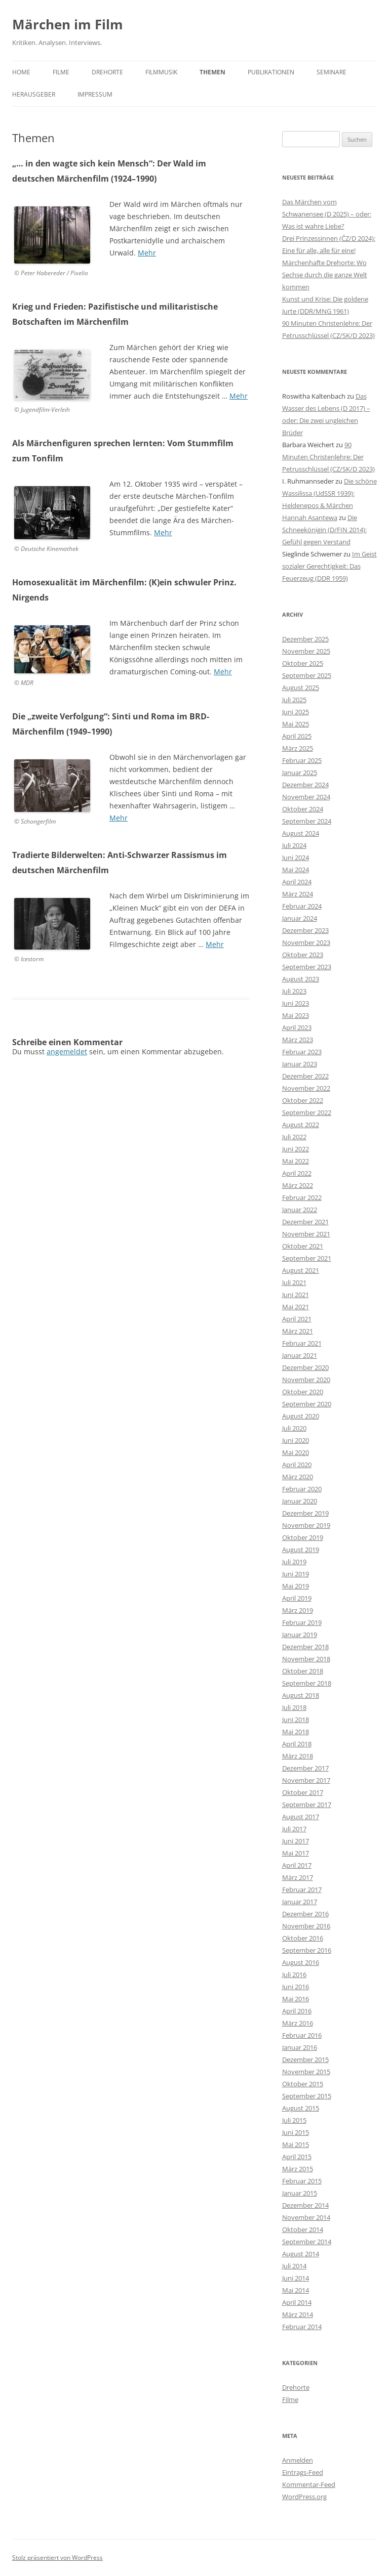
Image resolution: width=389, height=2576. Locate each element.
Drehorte (107, 72)
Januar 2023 (299, 1063)
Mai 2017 (295, 1853)
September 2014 (306, 2241)
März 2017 (297, 1877)
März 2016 (297, 2023)
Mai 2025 (295, 723)
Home (21, 72)
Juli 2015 (294, 2120)
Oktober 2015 (302, 2083)
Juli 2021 (294, 1282)
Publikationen (271, 72)
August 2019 (300, 1549)
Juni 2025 (295, 711)
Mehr (147, 252)
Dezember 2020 (305, 1367)
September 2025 (306, 675)
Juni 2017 (295, 1840)
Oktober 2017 (302, 1792)
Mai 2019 (295, 1586)
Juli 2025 (294, 699)
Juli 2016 (294, 1974)
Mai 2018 (295, 1731)
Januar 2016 (299, 2047)
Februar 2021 (302, 1343)
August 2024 (300, 833)
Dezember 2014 (305, 2205)
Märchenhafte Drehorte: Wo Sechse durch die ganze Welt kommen (324, 274)
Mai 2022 (295, 1161)
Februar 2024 (302, 906)
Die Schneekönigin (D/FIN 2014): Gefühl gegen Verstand (324, 529)
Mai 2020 (295, 1452)
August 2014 (300, 2253)
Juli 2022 (294, 1136)
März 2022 (297, 1185)
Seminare (331, 72)
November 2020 (306, 1379)
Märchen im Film (67, 24)
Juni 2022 (295, 1148)
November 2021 (306, 1233)
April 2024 (297, 881)
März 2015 (297, 2168)
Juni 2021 (295, 1294)
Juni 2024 (295, 857)
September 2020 (306, 1403)
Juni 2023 (295, 1003)
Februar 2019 (302, 1622)
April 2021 (297, 1318)
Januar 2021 (299, 1355)
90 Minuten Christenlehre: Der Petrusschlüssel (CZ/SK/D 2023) (328, 457)
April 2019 (297, 1598)
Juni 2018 (295, 1719)
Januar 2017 (299, 1901)
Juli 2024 (294, 845)
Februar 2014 (302, 2326)
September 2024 (306, 821)
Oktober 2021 (302, 1246)
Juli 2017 (294, 1828)
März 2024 (297, 893)
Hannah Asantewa (309, 517)
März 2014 (297, 2314)
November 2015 (306, 2071)
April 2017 (297, 1865)
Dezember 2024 (305, 784)
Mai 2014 (295, 2290)
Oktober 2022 (302, 1100)
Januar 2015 (299, 2193)
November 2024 (306, 796)
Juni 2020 (295, 1440)
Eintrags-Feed (302, 2472)
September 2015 (306, 2095)
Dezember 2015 (305, 2059)
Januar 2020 (299, 1501)
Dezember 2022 (305, 1076)
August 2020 (300, 1416)
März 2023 (297, 1039)
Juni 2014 (295, 2278)
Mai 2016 (295, 1998)
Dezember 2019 (305, 1513)
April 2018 (297, 1743)
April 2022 (297, 1173)
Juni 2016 (295, 1986)
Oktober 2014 (302, 2229)
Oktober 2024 (302, 808)
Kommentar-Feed (308, 2484)
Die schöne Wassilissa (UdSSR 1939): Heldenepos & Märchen (329, 493)
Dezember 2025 (305, 638)
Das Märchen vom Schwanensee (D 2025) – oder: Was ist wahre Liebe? (326, 214)
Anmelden (297, 2460)
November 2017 (306, 1780)
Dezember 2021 (305, 1221)
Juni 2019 (295, 1573)
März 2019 (297, 1610)
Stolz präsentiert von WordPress (57, 2557)
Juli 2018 (294, 1707)
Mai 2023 (295, 1015)
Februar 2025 (302, 760)
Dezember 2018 (305, 1646)
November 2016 (306, 1925)
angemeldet (67, 1051)
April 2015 (297, 2156)
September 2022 (306, 1112)
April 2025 (297, 736)
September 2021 (306, 1258)
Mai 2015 (295, 2144)
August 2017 (300, 1816)
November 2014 (306, 2217)
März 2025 (297, 748)
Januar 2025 (299, 772)
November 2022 (306, 1088)
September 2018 (306, 1683)
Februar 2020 (302, 1488)
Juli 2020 (294, 1428)
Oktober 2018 (302, 1671)
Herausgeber (33, 94)
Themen (212, 72)
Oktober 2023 (302, 954)
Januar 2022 (299, 1209)
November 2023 (306, 942)
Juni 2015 (295, 2132)
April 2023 (297, 1027)
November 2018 (306, 1658)
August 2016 (300, 1962)
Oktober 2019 (302, 1537)
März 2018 (297, 1756)
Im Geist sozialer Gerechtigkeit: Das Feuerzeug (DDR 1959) (329, 566)
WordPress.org (304, 2496)
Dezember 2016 (305, 1913)
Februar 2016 (302, 2035)
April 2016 (297, 2010)
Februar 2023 (302, 1051)
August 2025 (300, 687)
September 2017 (306, 1804)
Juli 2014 (294, 2265)
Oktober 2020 (302, 1391)
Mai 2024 (295, 869)
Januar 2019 (299, 1634)
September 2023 (306, 966)
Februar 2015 (302, 2180)
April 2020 (297, 1464)
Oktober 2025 (302, 663)
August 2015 (300, 2108)
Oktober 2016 (302, 1938)
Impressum (94, 94)
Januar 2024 (299, 918)
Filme (61, 72)
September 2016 (306, 1950)
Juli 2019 (294, 1561)
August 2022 (300, 1124)
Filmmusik (161, 72)
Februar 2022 (302, 1197)
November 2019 (306, 1525)
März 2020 (297, 1476)
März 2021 (297, 1331)
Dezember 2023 (305, 930)
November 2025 (306, 651)
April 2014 (297, 2302)
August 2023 (300, 978)
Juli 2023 (294, 991)
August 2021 (300, 1270)
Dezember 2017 (305, 1768)
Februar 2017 (302, 1889)
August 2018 (300, 1695)
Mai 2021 (295, 1306)
